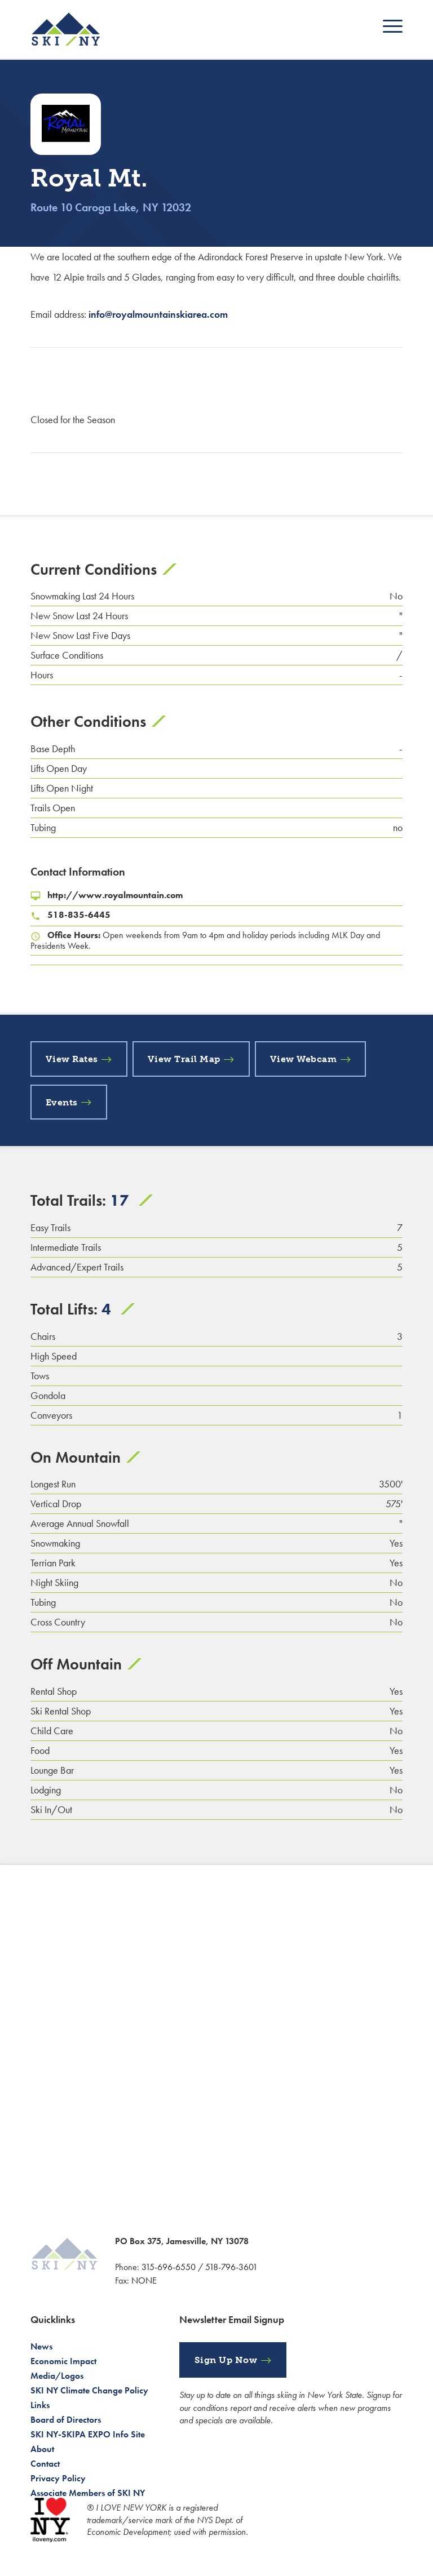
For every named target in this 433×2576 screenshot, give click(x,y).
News (41, 2346)
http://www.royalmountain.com (115, 895)
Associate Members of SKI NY (87, 2493)
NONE (144, 2280)
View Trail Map (184, 1059)
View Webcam (303, 1059)
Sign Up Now (226, 2360)
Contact (45, 2464)
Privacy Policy (58, 2478)
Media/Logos (56, 2376)
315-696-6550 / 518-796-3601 (200, 2267)
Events (62, 1102)
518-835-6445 (79, 915)
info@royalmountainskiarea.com (158, 314)
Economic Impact (63, 2361)
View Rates (72, 1059)
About (42, 2449)
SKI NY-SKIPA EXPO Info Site (87, 2434)
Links (40, 2405)
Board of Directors (65, 2420)
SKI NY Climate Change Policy (89, 2390)
